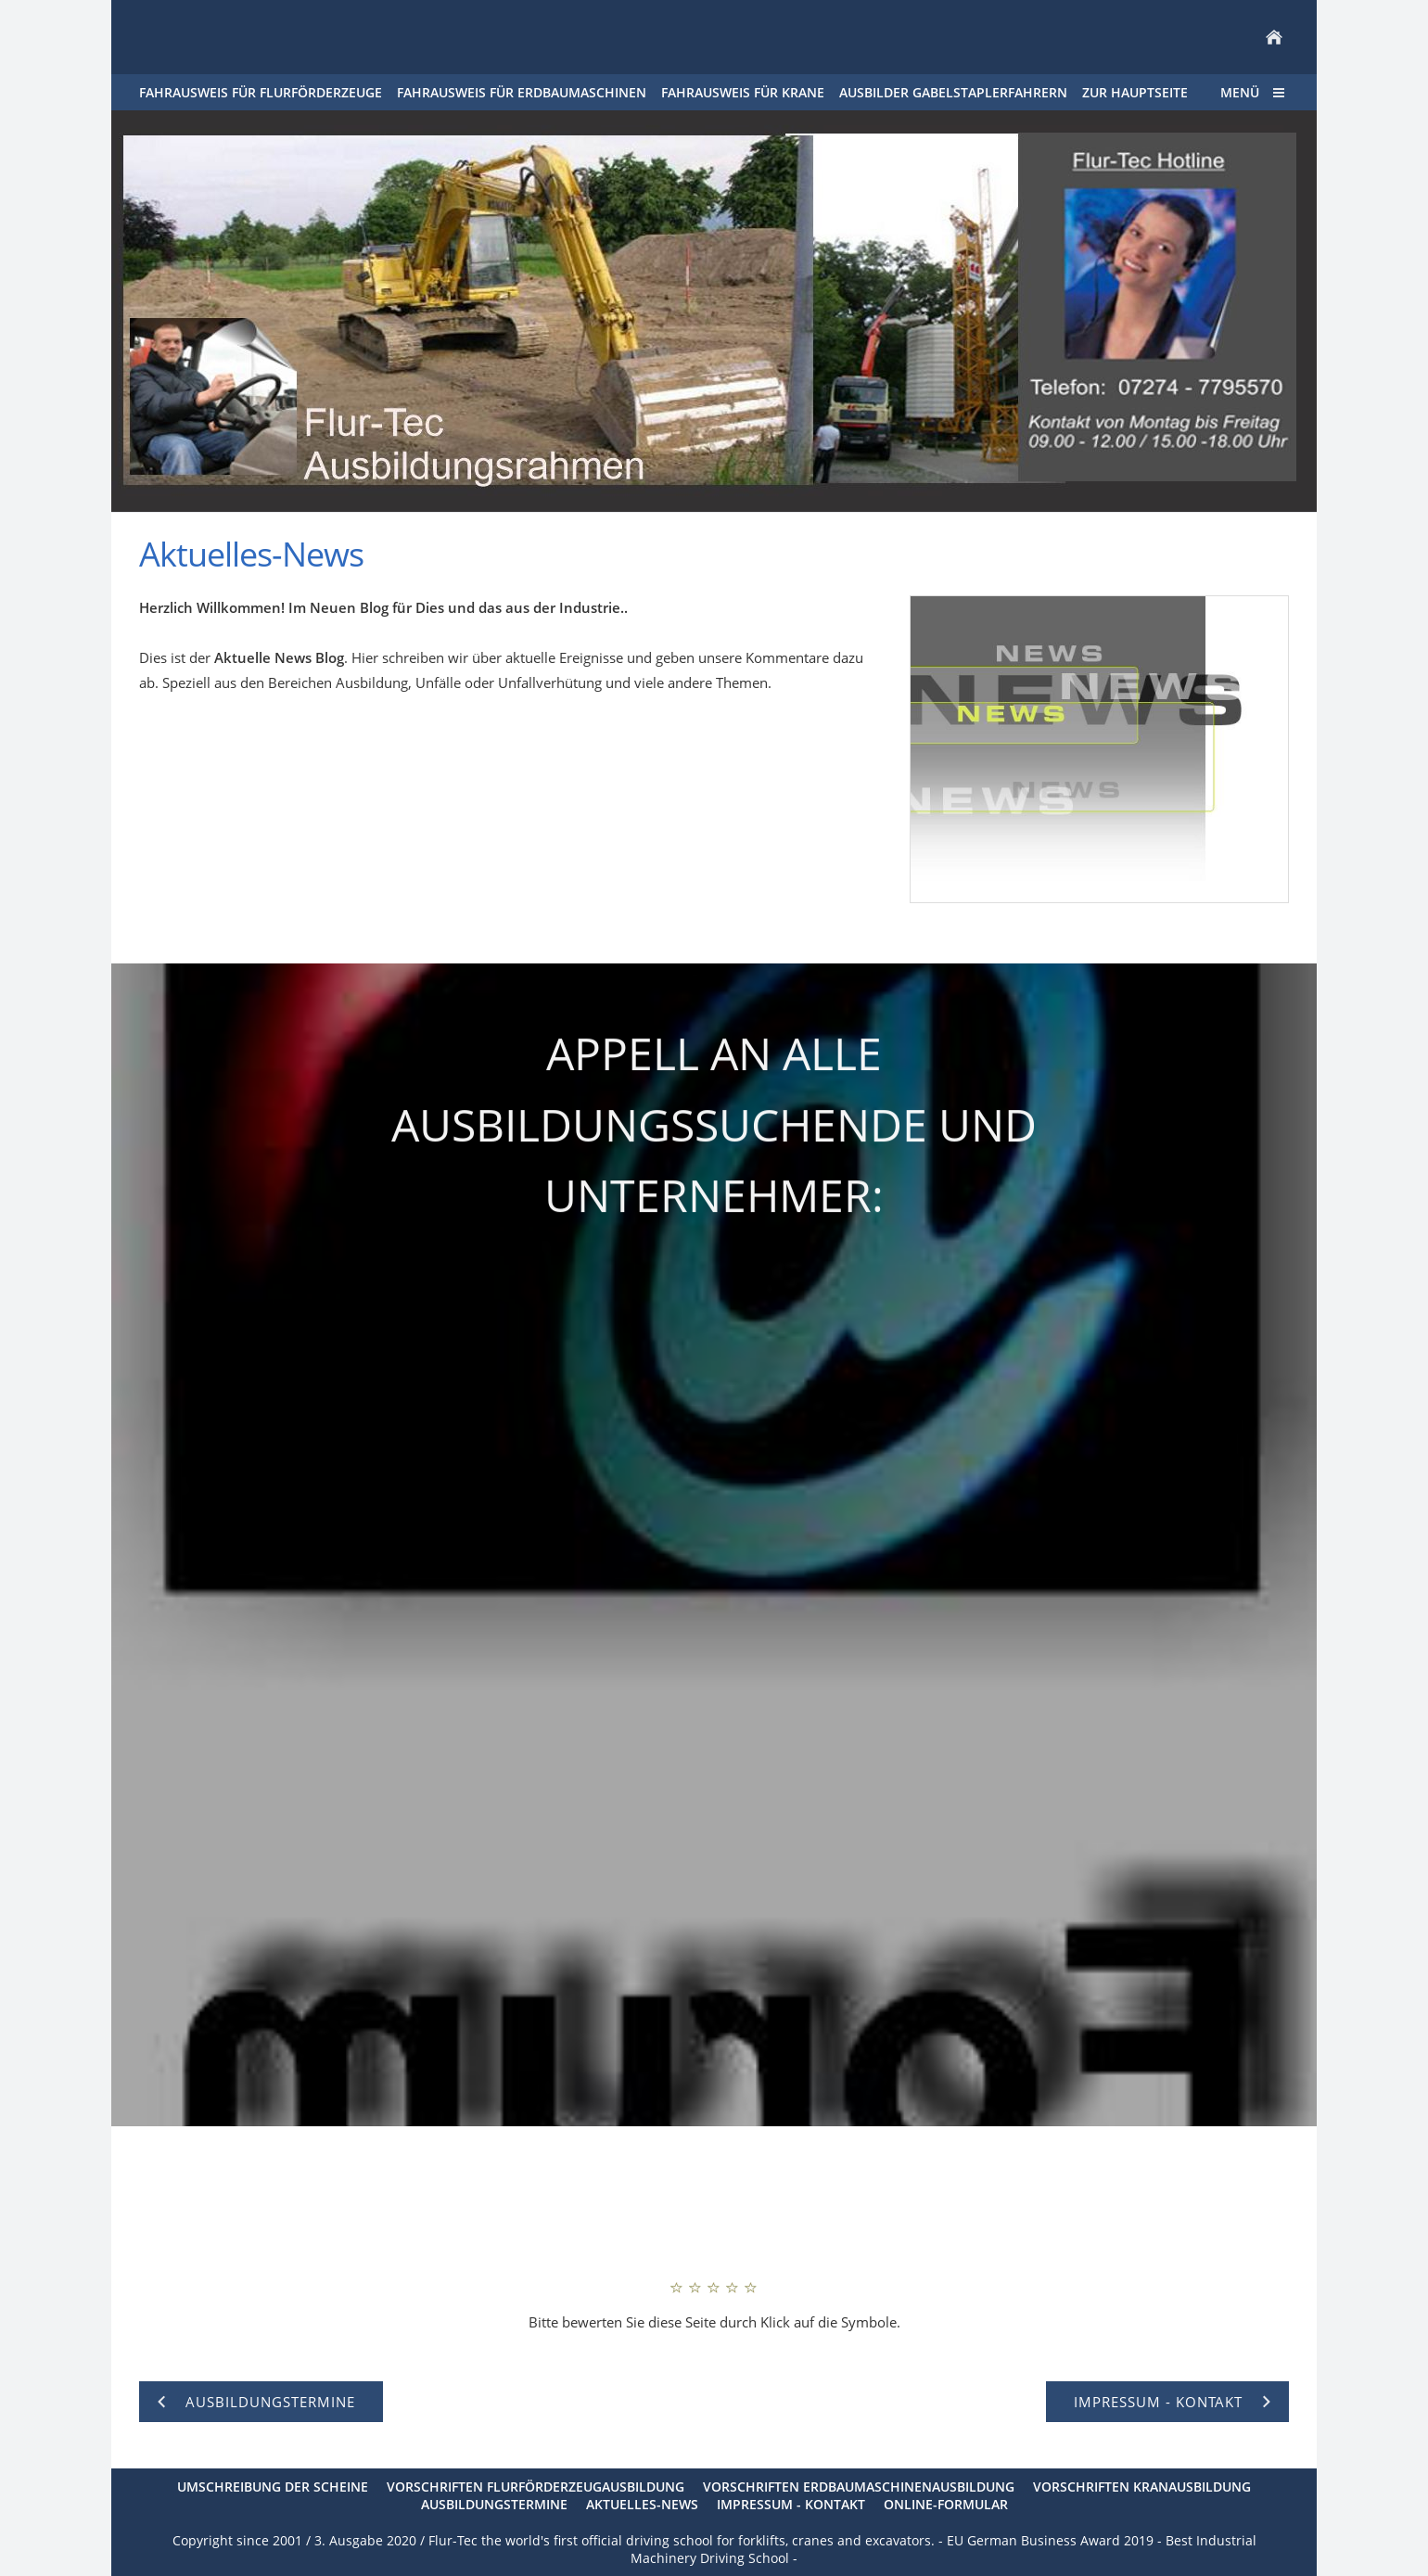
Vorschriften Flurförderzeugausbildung (535, 2486)
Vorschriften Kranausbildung (1142, 2486)
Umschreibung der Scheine (272, 2486)
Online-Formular (946, 2504)
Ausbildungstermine (494, 2504)
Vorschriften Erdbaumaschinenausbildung (858, 2486)
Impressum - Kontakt (791, 2504)
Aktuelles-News (642, 2504)
